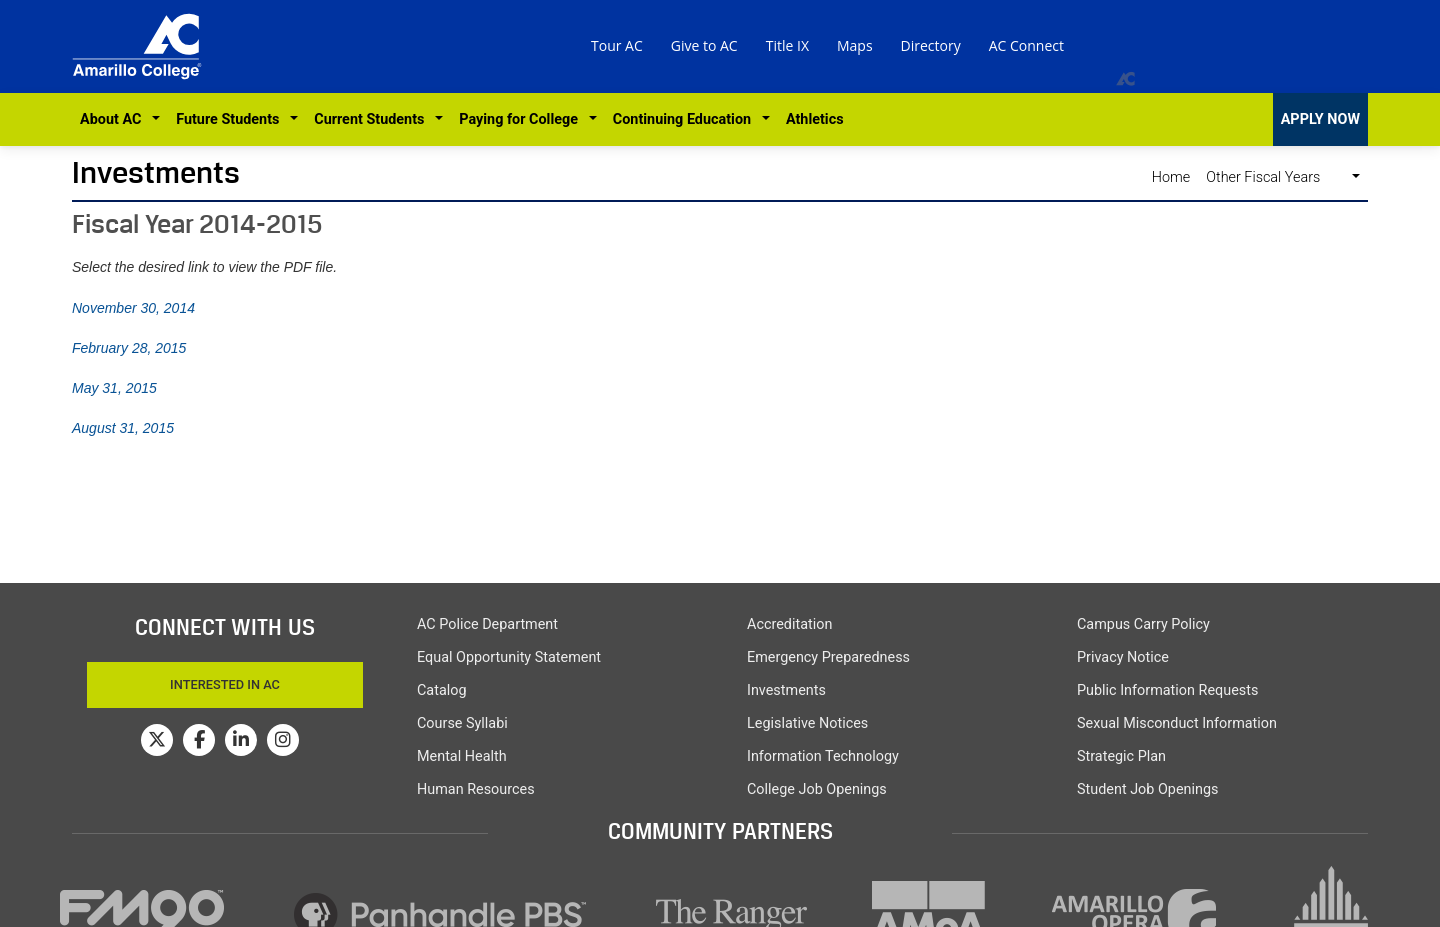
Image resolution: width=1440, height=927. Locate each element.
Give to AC (704, 45)
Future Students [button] (231, 119)
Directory (931, 45)
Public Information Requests (1167, 690)
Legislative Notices (807, 723)
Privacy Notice (1123, 657)
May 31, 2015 (114, 388)
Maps (855, 45)
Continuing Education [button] (685, 119)
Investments (156, 172)
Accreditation (789, 624)
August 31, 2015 (123, 428)
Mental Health (462, 756)
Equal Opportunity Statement (509, 657)
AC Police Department (487, 624)
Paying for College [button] (522, 119)
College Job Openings (817, 789)
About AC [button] (114, 119)
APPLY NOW (1320, 119)
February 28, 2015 (129, 348)
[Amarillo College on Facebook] (199, 740)
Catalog (442, 690)
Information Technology (823, 756)
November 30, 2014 (133, 308)
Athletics (815, 119)
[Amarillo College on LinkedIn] (241, 740)
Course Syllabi (462, 723)
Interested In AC (225, 684)
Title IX (787, 45)
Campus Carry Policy (1143, 624)
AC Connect (1026, 45)
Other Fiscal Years (1277, 177)
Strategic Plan (1121, 756)
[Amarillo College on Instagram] (283, 740)
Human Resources (476, 789)
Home (1171, 177)
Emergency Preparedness (828, 657)
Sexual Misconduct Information (1177, 723)
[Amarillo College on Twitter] (157, 740)
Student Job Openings (1147, 789)
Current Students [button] (372, 119)
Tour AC (617, 45)
